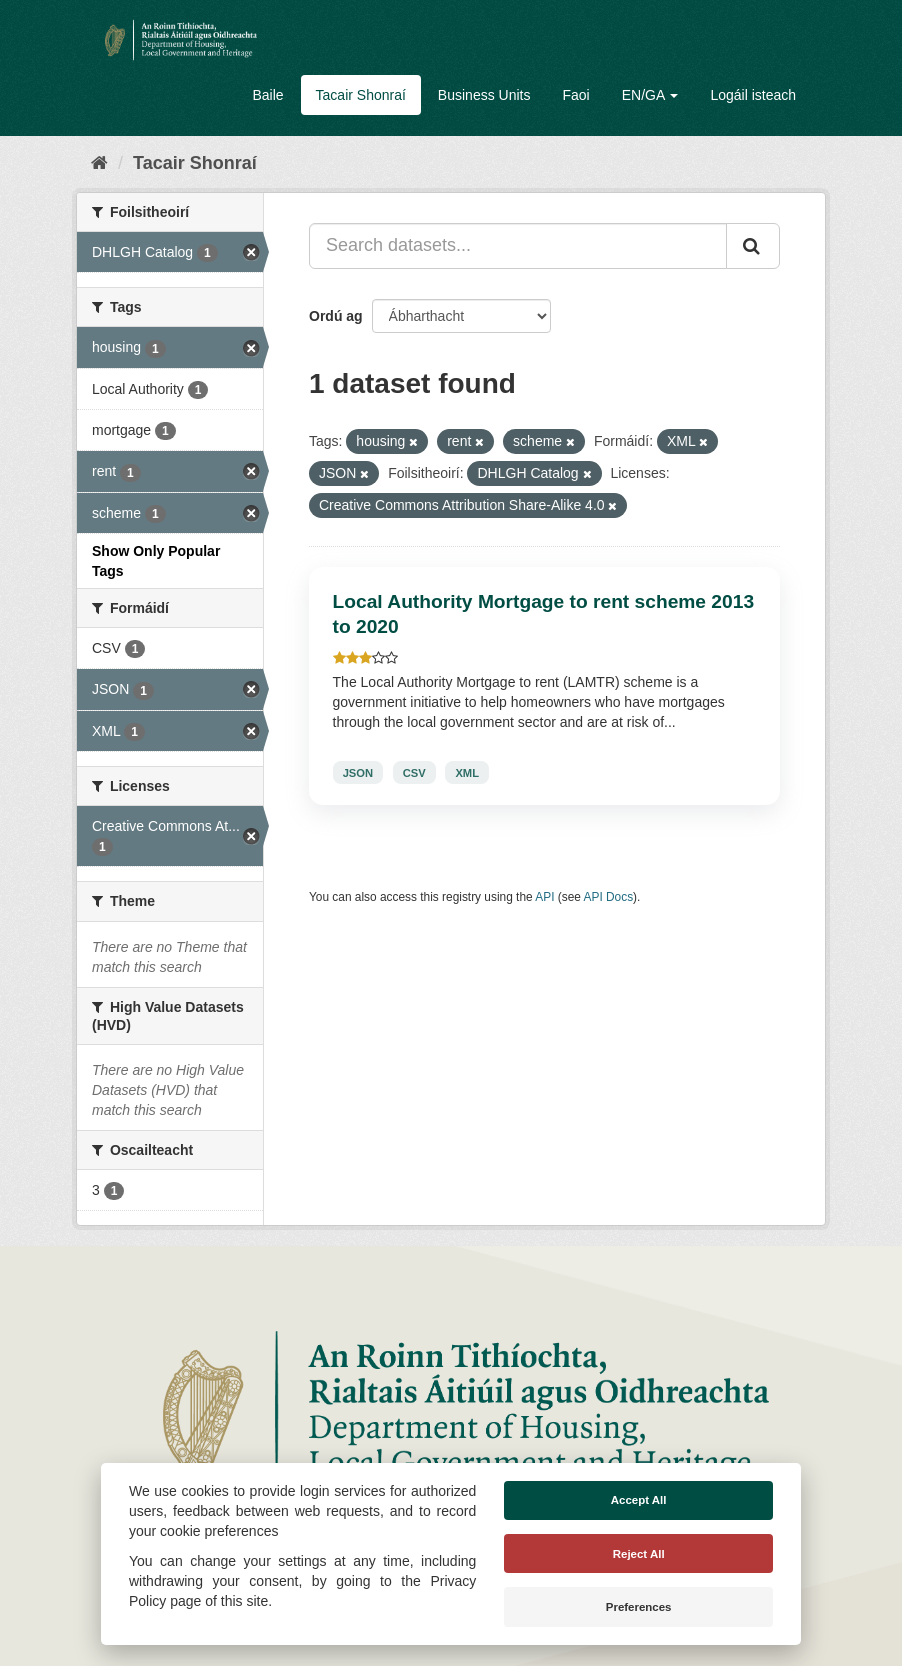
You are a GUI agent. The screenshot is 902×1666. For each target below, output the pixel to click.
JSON (358, 772)
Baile (267, 95)
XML (467, 772)
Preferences (639, 1607)
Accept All (639, 1500)
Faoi (575, 95)
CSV (414, 772)
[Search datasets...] (518, 246)
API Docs (609, 897)
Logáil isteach (753, 95)
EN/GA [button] (650, 95)
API (544, 897)
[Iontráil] (753, 246)
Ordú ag (336, 316)
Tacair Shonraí (361, 95)
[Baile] (99, 163)
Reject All (639, 1554)
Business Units (484, 95)
